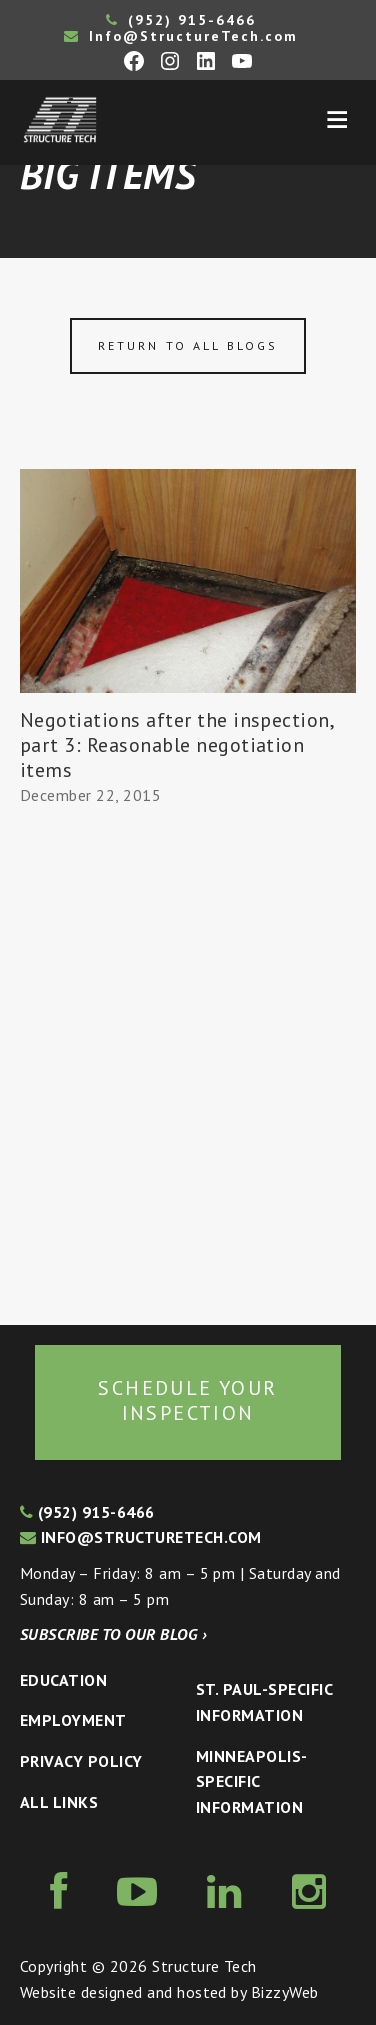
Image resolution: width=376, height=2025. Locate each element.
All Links (59, 1802)
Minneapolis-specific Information (252, 1781)
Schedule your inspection (187, 1401)
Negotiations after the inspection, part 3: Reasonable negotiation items (176, 745)
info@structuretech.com (141, 1537)
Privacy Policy (81, 1761)
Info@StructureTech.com (181, 36)
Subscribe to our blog (113, 1634)
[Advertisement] (188, 1067)
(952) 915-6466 (181, 20)
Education (63, 1680)
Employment (73, 1720)
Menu (337, 120)
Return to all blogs (188, 345)
